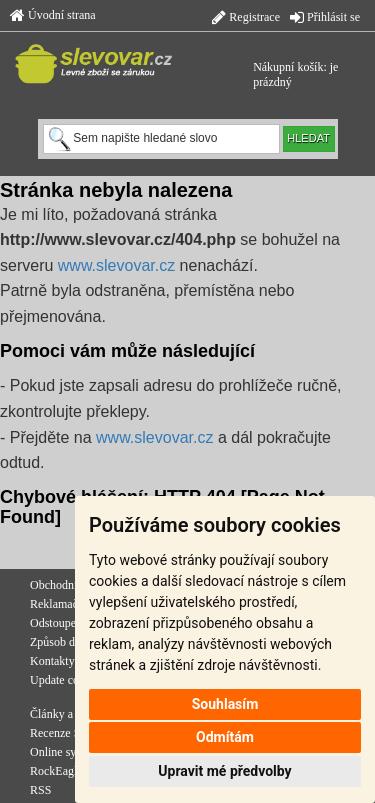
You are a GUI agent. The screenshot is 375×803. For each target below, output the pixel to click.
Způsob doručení (70, 642)
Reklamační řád (68, 604)
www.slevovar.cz (116, 265)
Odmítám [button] (225, 737)
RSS (40, 790)
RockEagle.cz (63, 771)
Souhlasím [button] (225, 704)
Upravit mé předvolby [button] (224, 771)
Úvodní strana (53, 15)
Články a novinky (72, 714)
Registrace (246, 17)
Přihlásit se (325, 17)
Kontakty (52, 661)
